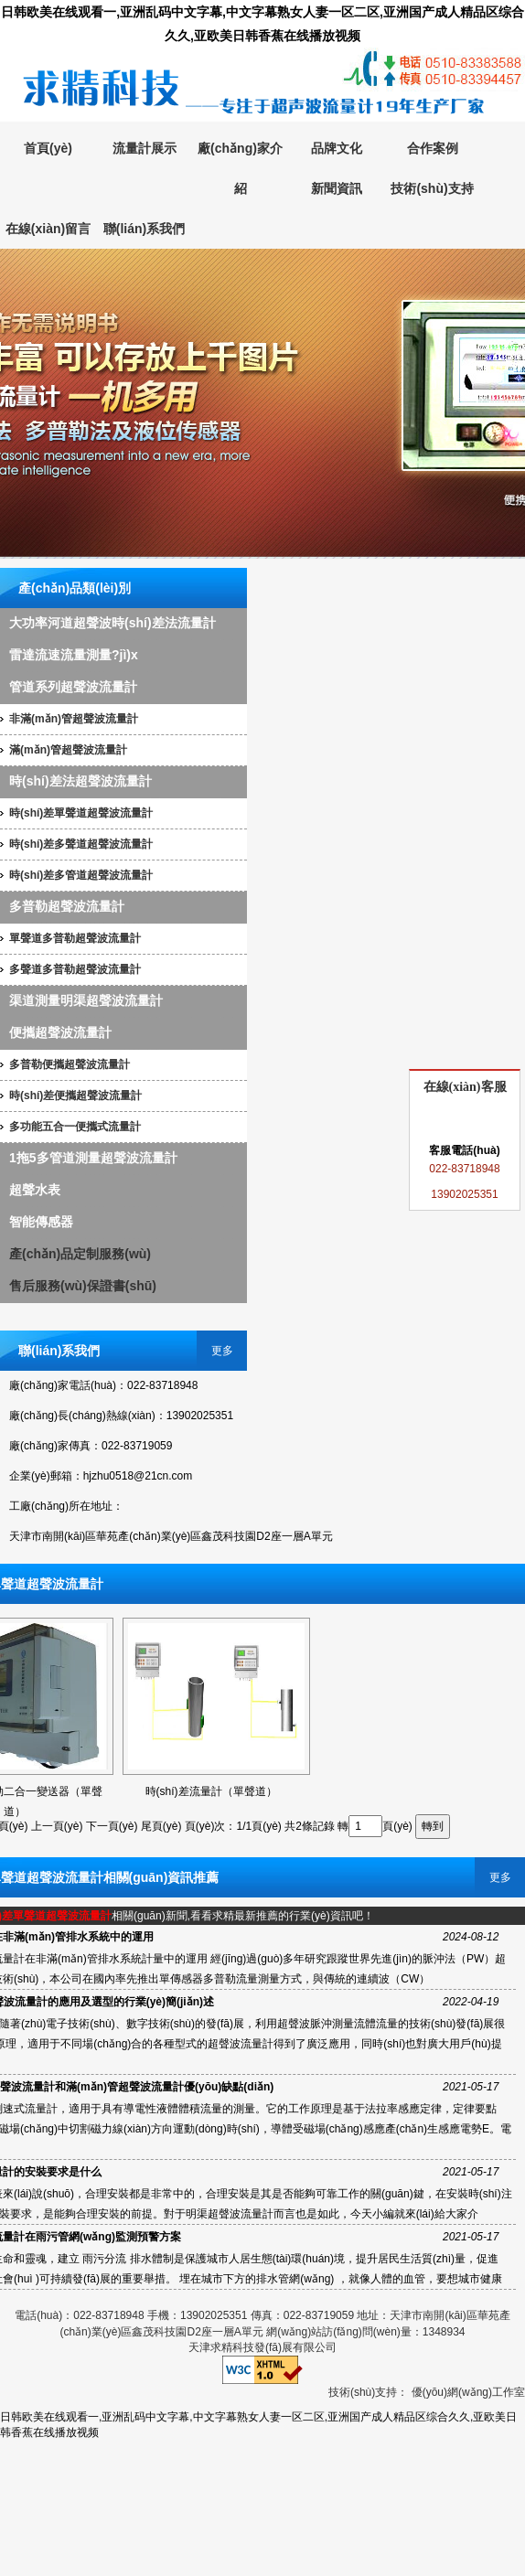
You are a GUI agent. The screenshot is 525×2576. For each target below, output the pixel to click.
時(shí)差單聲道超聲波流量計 (81, 813)
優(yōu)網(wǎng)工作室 (468, 2392)
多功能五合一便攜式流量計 (75, 1126)
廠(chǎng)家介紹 (240, 168)
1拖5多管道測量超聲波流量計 (93, 1157)
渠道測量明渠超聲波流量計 (86, 1000)
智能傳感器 (41, 1221)
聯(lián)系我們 (144, 228)
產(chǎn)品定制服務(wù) (80, 1253)
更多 (222, 1350)
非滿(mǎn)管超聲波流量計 (73, 718)
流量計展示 (144, 148)
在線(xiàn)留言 (48, 228)
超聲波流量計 (262, 404)
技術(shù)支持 (432, 188)
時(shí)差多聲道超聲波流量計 (81, 844)
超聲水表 (34, 1189)
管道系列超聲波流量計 (73, 686)
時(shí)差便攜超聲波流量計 (75, 1095)
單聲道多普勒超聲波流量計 (75, 938)
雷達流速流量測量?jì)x (73, 654)
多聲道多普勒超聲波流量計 (75, 969)
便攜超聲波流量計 (60, 1032)
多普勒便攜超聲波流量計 (69, 1064)
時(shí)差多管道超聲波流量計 (81, 875)
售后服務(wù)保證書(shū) (82, 1285)
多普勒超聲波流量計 (66, 906)
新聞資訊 (336, 188)
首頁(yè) (48, 148)
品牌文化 (336, 148)
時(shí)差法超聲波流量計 (80, 781)
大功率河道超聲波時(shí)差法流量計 (112, 622)
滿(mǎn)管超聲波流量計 (68, 749)
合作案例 (432, 148)
